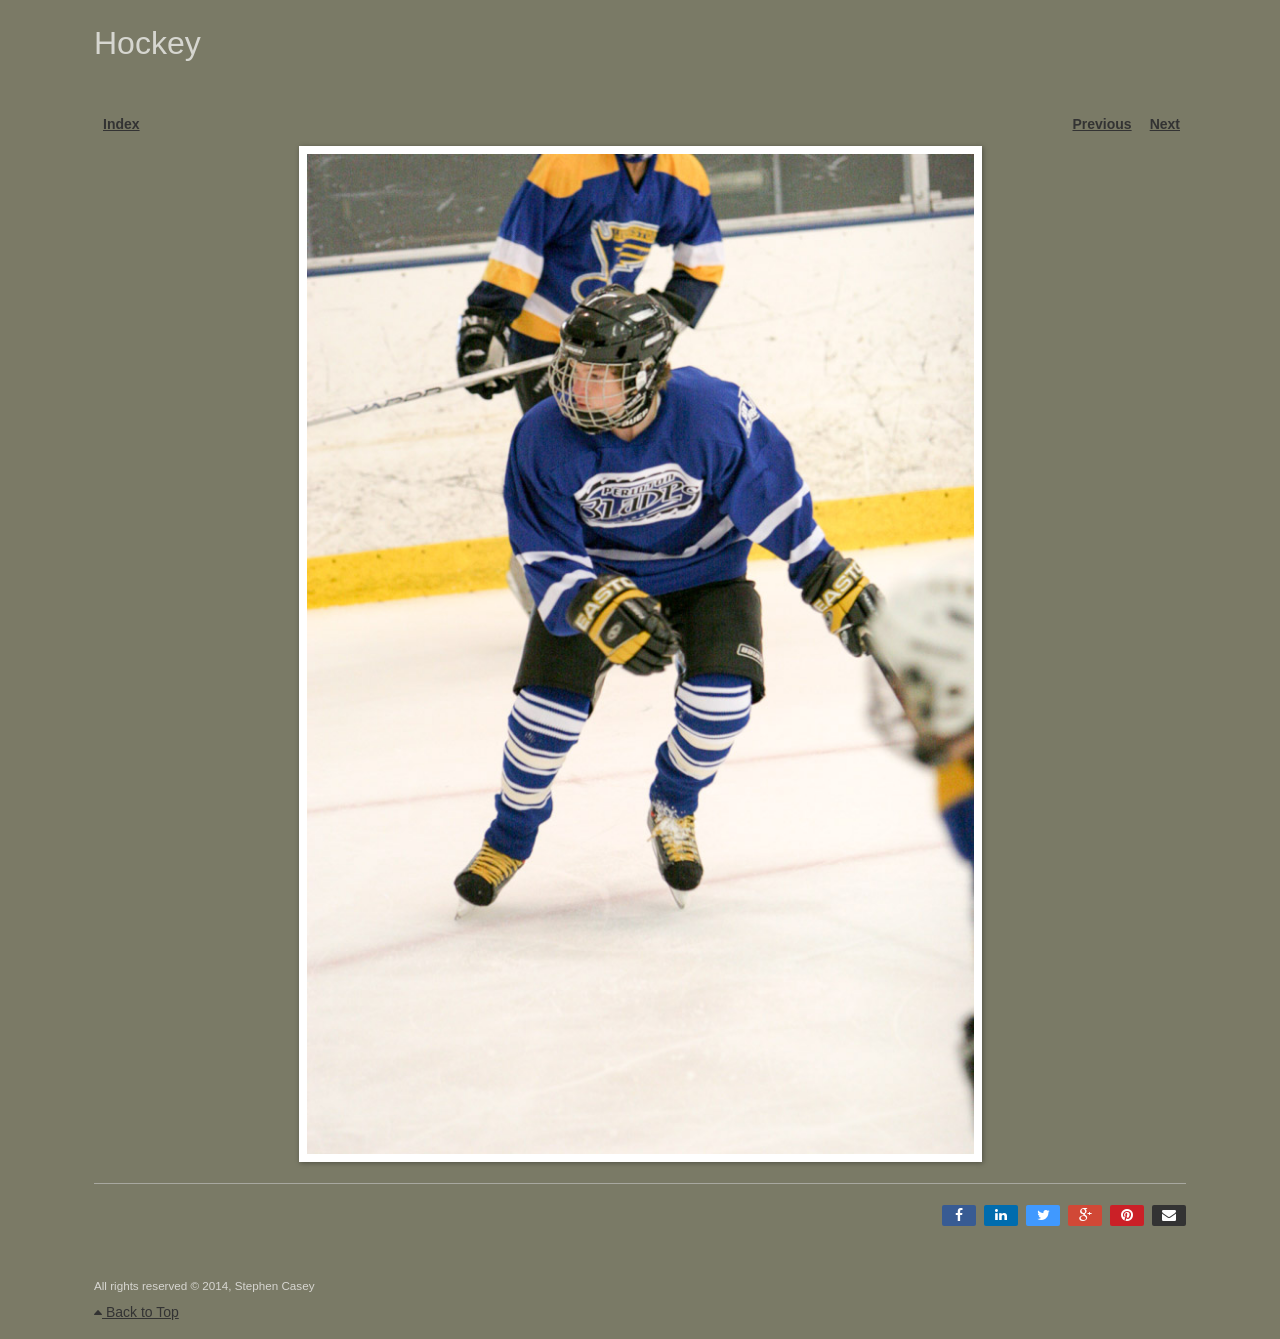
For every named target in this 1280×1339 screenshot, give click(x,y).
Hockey (147, 43)
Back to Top (136, 1312)
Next (1165, 124)
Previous (1102, 124)
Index (121, 124)
